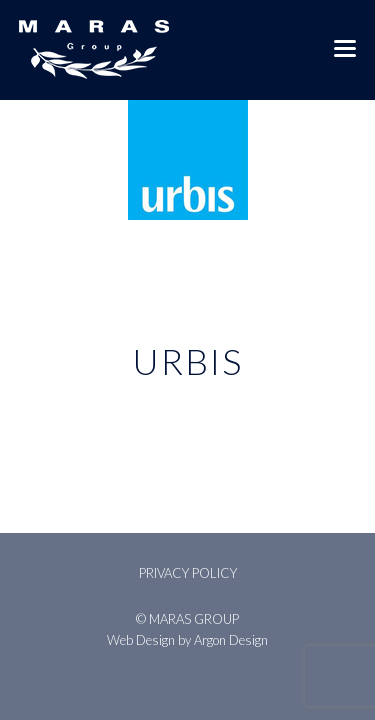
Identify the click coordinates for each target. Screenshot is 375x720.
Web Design (141, 640)
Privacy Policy (188, 573)
